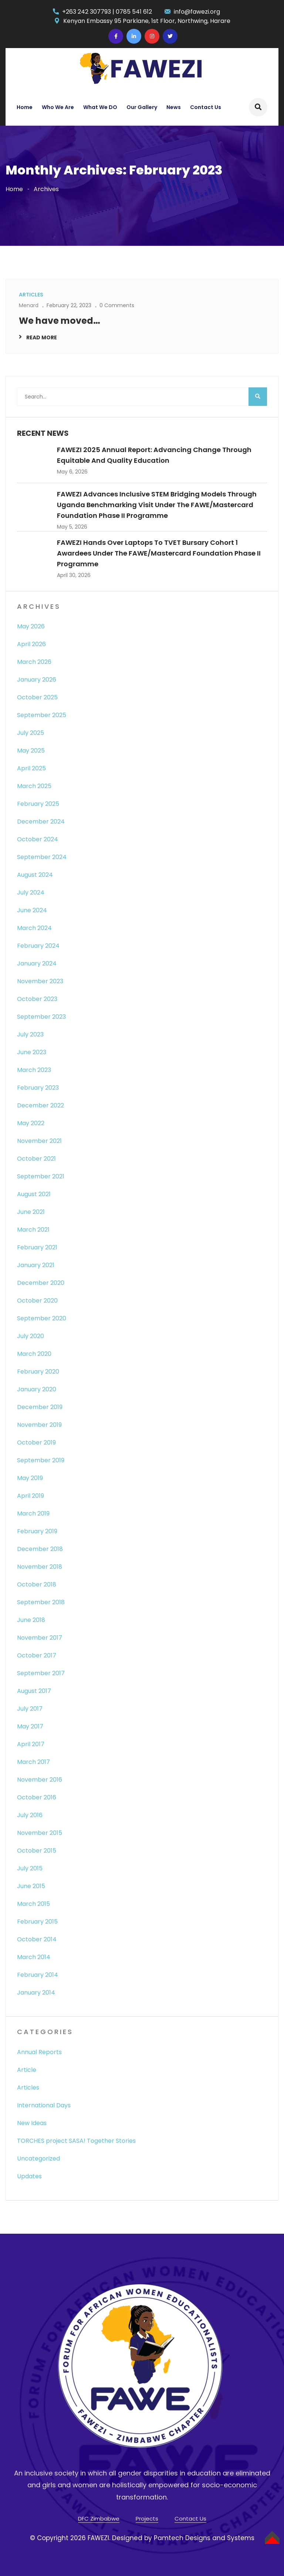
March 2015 (33, 1904)
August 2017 (34, 1691)
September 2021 (40, 1176)
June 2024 (32, 910)
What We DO (100, 107)
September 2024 (42, 857)
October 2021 (36, 1158)
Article (26, 2070)
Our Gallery (141, 107)
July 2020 (30, 1336)
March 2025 (34, 786)
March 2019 (33, 1513)
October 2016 (36, 1797)
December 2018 (40, 1549)
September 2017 (41, 1673)
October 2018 (36, 1584)
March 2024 (34, 928)
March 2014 (33, 1957)
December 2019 (39, 1407)
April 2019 (30, 1495)
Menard (28, 305)
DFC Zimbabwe (98, 2518)
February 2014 (37, 1975)
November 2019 (39, 1425)
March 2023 (34, 1070)
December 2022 (40, 1105)
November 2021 (39, 1141)
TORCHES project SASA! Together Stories (76, 2141)
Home (25, 107)
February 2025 (38, 804)
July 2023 (30, 1034)
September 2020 (41, 1318)
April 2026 (31, 644)
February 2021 (37, 1247)
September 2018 (41, 1602)
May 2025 (31, 750)
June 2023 (31, 1052)
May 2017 (30, 1726)
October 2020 (37, 1300)
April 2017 (30, 1744)
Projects (147, 2518)
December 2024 (41, 821)
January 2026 (36, 679)
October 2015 (36, 1850)
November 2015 (39, 1833)
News (173, 107)
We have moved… (59, 321)
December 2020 (40, 1283)
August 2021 (34, 1194)
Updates (29, 2176)
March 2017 (33, 1762)
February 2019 (37, 1531)
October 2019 (36, 1442)
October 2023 (37, 999)
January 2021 (35, 1265)
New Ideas (32, 2123)
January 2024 (37, 963)
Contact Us (205, 107)
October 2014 (37, 1939)
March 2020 (34, 1354)
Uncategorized (38, 2158)
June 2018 (31, 1620)
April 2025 (31, 768)
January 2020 (36, 1389)
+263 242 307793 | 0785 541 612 (107, 11)
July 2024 (30, 892)
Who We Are (58, 107)
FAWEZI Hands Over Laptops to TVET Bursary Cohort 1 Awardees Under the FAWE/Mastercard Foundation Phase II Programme (159, 553)
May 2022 (30, 1123)
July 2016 (30, 1815)
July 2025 (30, 733)
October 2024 (37, 839)
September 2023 (41, 1016)
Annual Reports (39, 2052)
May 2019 (30, 1478)
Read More (41, 337)
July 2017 (30, 1708)
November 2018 (39, 1566)
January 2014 (36, 1992)
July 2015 (30, 1868)
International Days (44, 2105)
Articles (28, 2087)
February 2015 (37, 1921)
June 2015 (31, 1886)
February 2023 (38, 1087)
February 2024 (38, 945)
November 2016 (39, 1779)
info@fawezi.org (197, 11)
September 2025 (41, 715)
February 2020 (38, 1371)
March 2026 (34, 662)
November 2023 (40, 981)
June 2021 (31, 1212)
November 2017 (39, 1637)
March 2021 (33, 1229)
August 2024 (35, 874)
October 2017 (36, 1655)
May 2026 (31, 626)
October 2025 (37, 697)
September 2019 (40, 1460)
